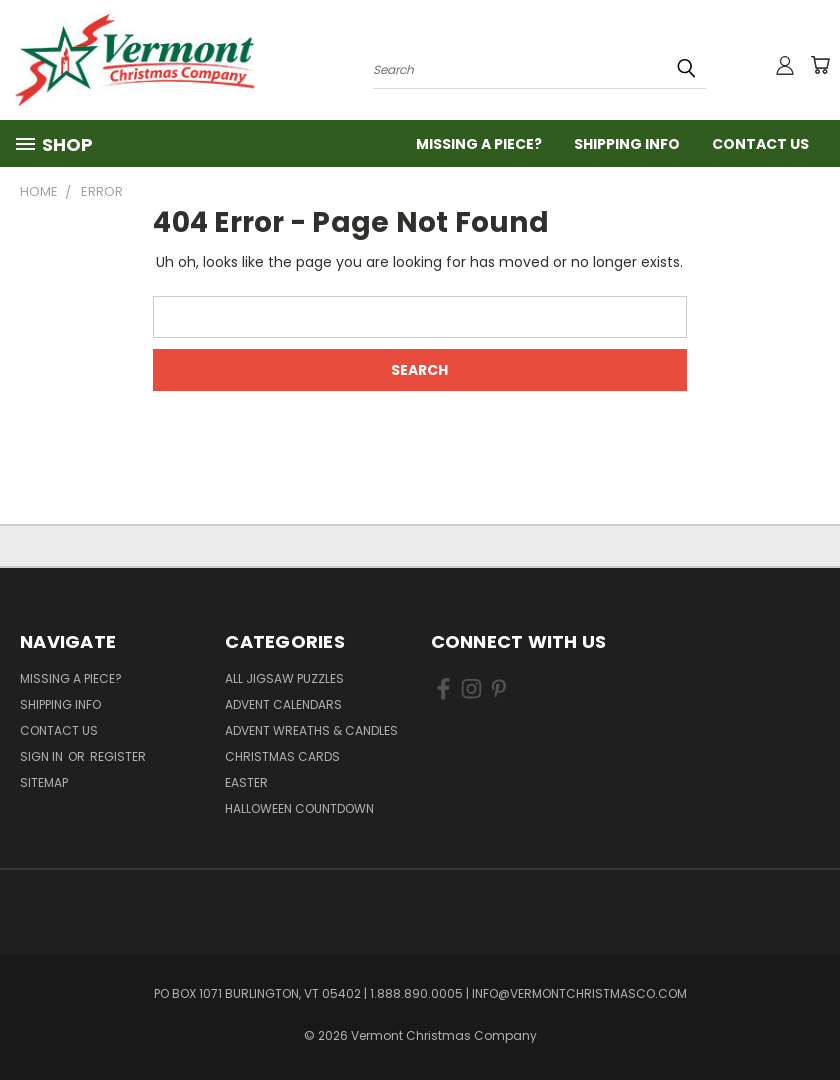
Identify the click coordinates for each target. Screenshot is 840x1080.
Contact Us (760, 144)
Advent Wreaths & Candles (311, 730)
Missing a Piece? (479, 144)
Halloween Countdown (299, 808)
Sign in (43, 756)
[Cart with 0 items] (820, 65)
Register (118, 756)
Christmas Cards (282, 756)
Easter (246, 782)
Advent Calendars (283, 704)
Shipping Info (627, 144)
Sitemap (44, 782)
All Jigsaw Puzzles (284, 678)
